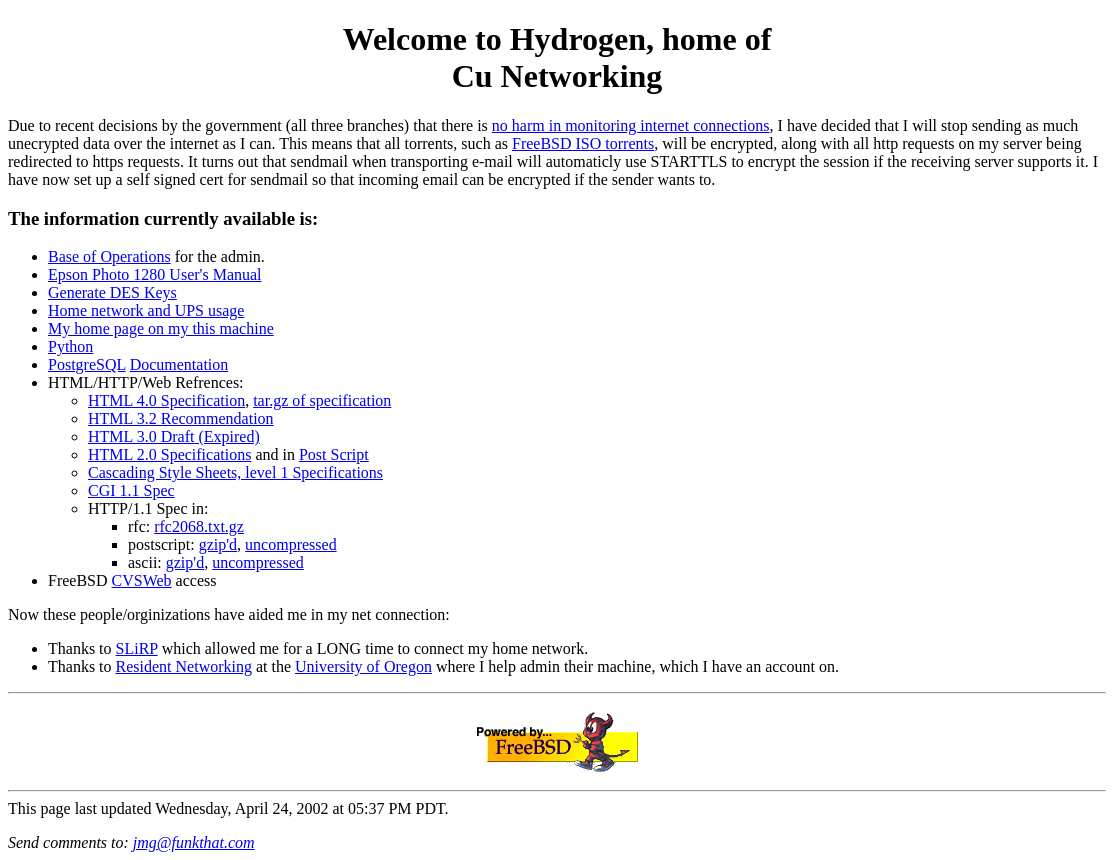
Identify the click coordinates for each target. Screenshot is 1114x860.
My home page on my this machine (161, 328)
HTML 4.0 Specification (166, 400)
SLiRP (137, 648)
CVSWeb (142, 580)
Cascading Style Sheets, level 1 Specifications (235, 472)
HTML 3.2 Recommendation (181, 418)
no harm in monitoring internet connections (631, 125)
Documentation (179, 364)
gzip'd (218, 544)
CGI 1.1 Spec (131, 490)
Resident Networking (184, 666)
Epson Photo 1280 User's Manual (155, 274)
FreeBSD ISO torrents (583, 143)
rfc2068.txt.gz (199, 526)
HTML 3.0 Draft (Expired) (174, 436)
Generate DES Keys (112, 292)
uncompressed (291, 544)
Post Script (334, 454)
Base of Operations (109, 256)
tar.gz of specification (322, 400)
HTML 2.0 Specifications (169, 454)
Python (70, 346)
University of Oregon (363, 666)
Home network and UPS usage (146, 310)
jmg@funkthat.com (194, 842)
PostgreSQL (87, 364)
